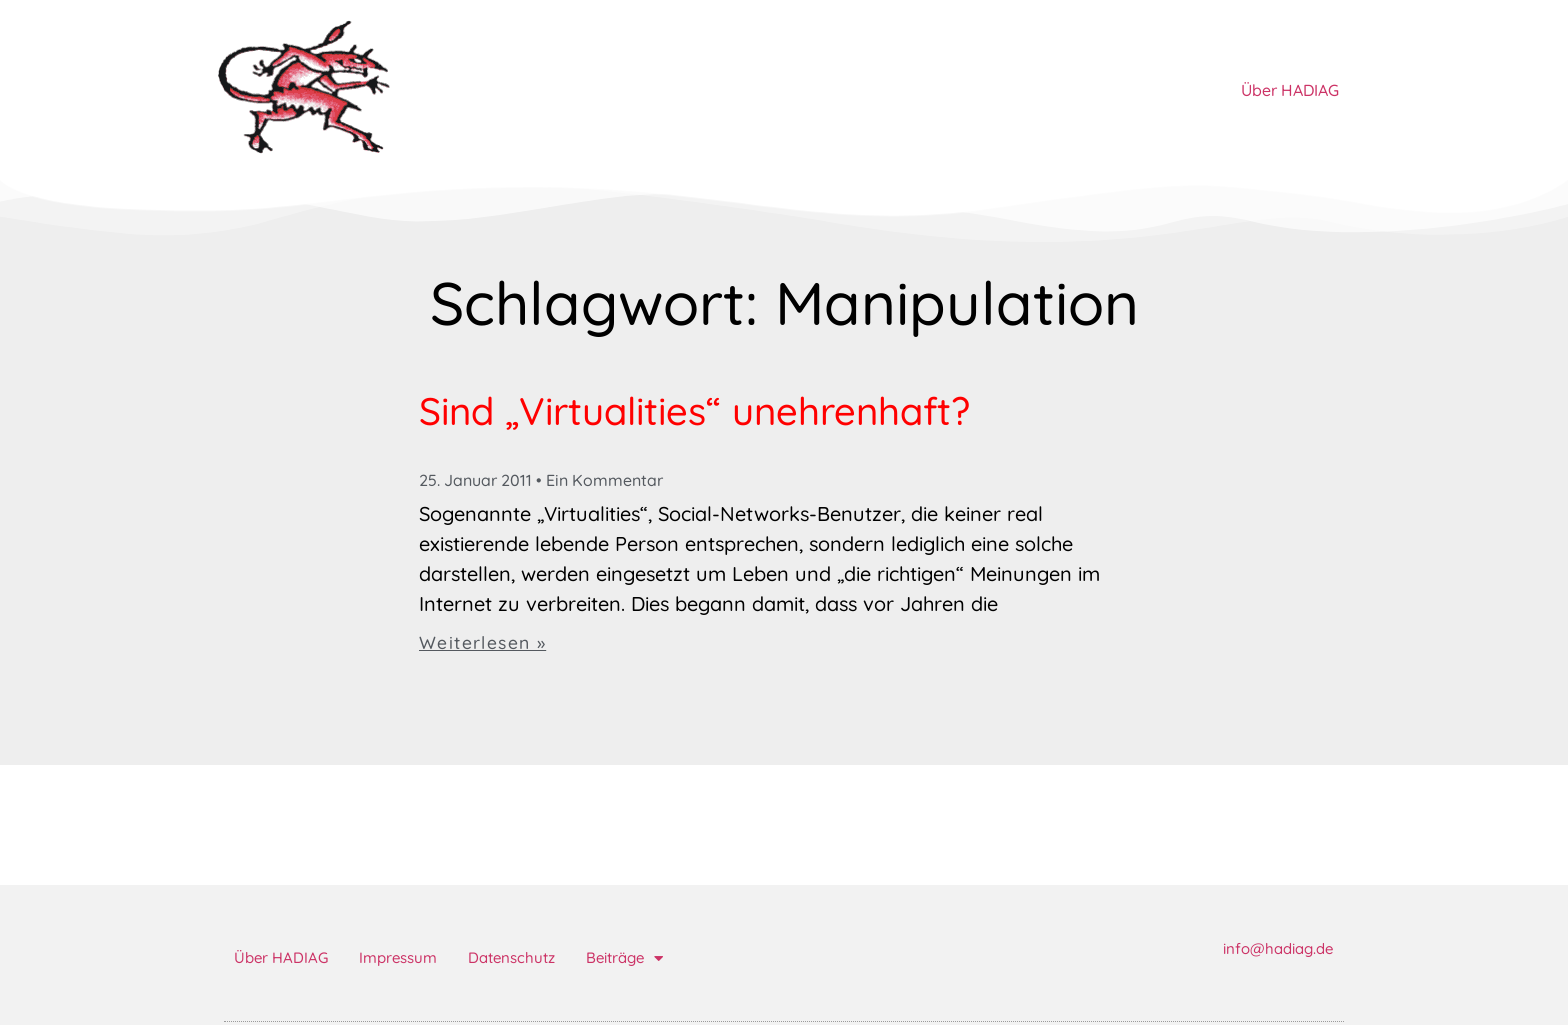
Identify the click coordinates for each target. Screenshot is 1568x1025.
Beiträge (624, 958)
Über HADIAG (1290, 90)
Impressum (398, 957)
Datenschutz (511, 957)
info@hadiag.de (1278, 948)
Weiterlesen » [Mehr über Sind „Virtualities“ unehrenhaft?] (482, 642)
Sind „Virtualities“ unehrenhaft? (694, 411)
